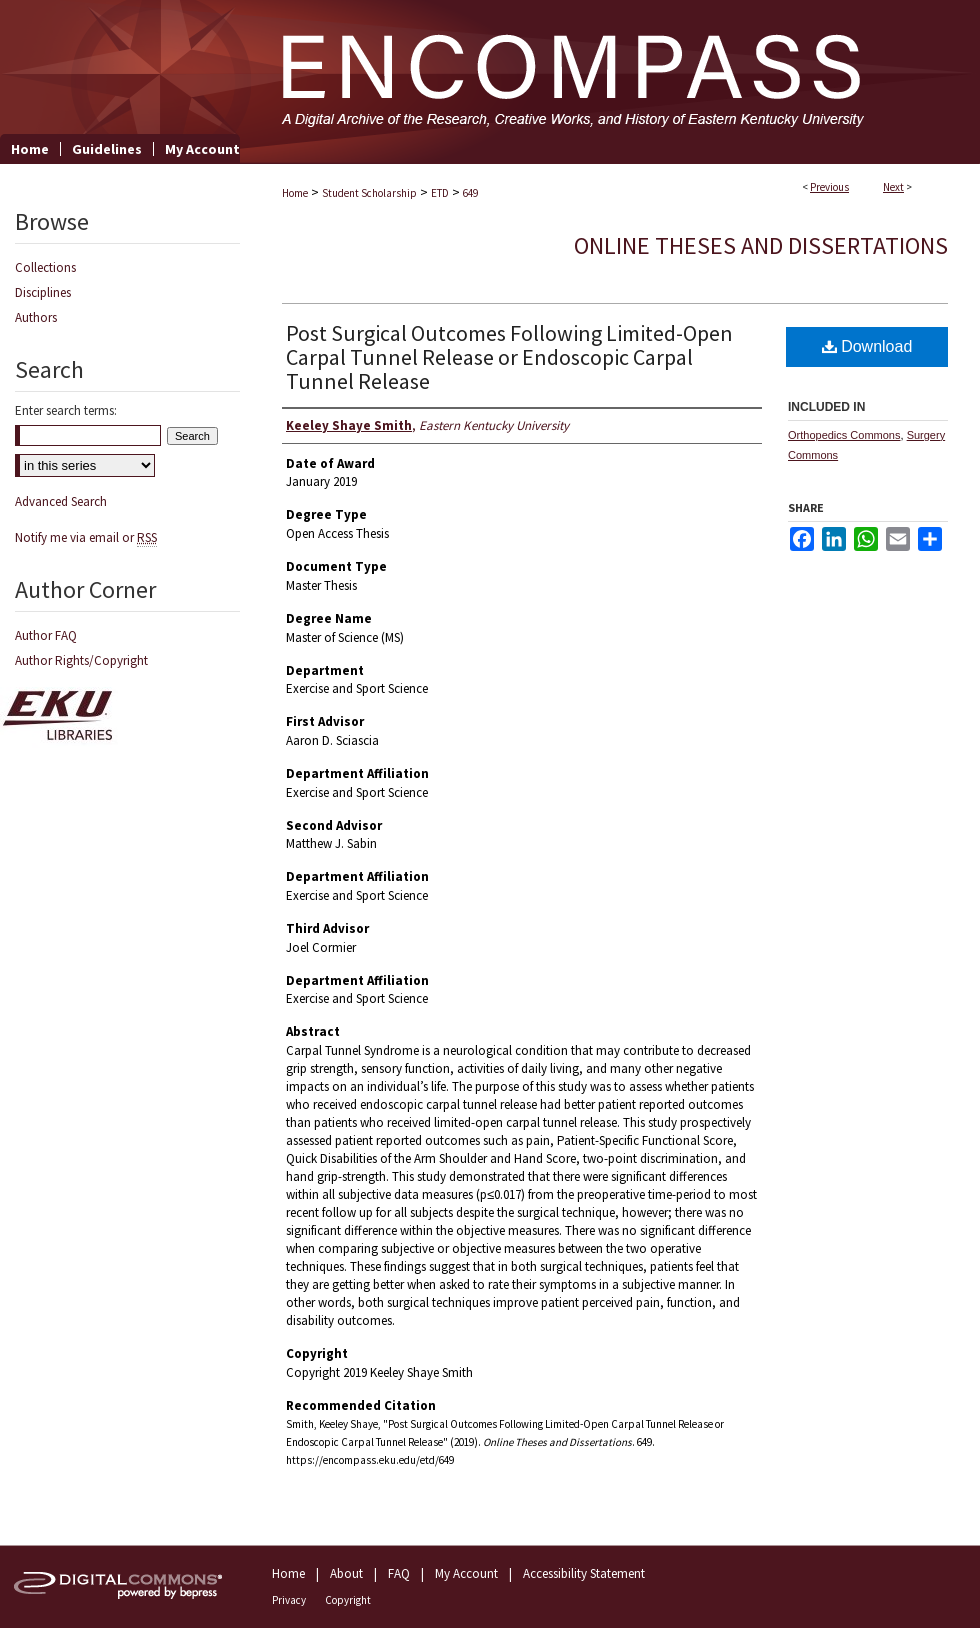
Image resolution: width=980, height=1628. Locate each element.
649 (470, 193)
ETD (440, 193)
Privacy (289, 1600)
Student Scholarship (369, 193)
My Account (466, 1573)
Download (867, 346)
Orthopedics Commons (844, 435)
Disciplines (43, 292)
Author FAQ (46, 635)
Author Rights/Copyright (81, 660)
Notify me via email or (86, 537)
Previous (829, 187)
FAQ (399, 1573)
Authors (36, 317)
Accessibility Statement (584, 1573)
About (346, 1573)
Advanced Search (61, 501)
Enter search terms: (66, 410)
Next (893, 187)
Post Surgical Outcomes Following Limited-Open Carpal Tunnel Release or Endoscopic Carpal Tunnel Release (509, 357)
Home (295, 193)
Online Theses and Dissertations (761, 245)
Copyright (348, 1600)
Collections (45, 267)
